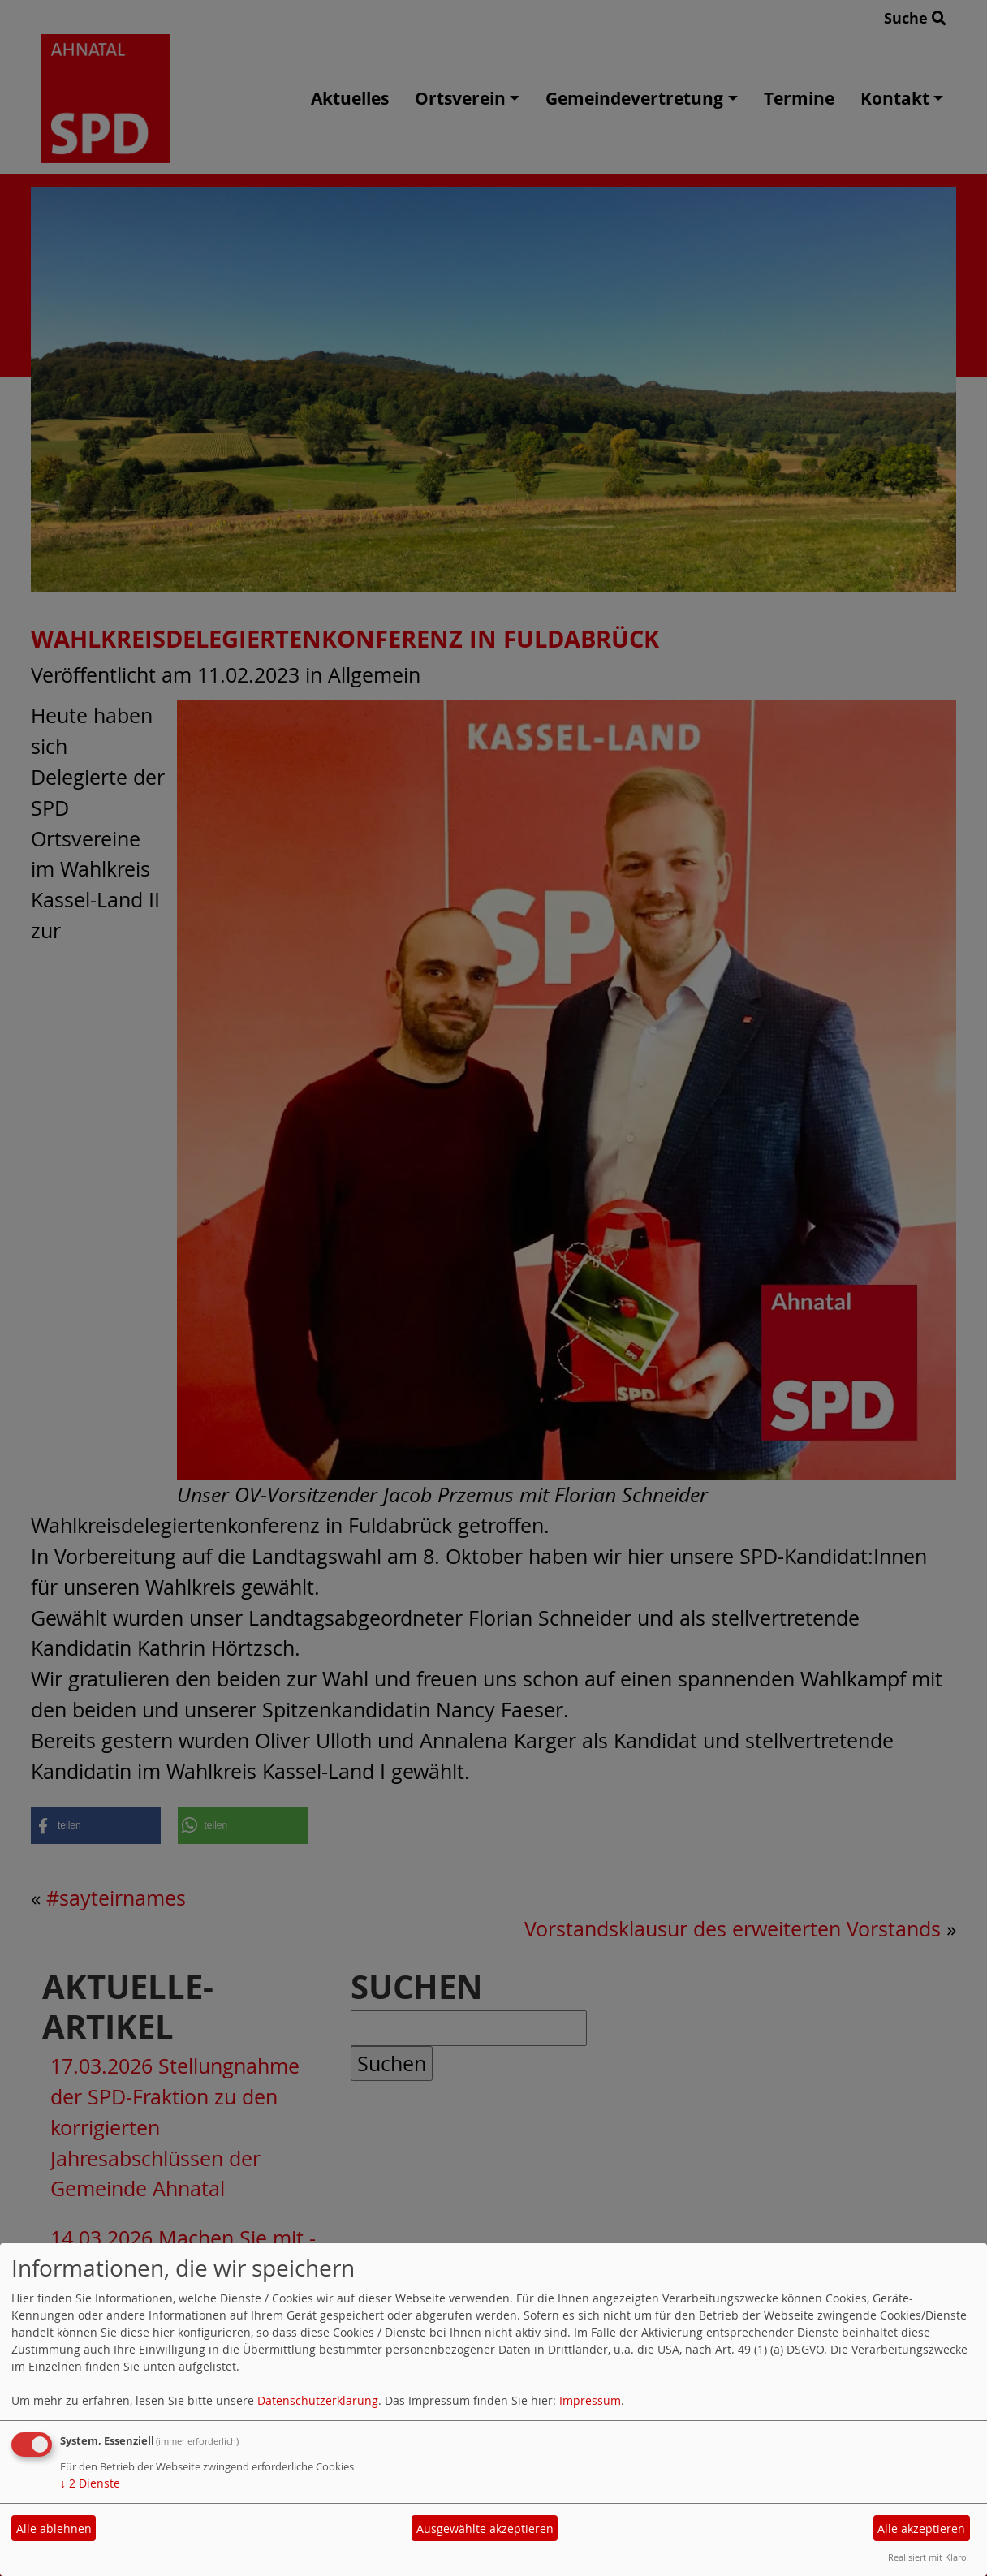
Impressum (590, 2400)
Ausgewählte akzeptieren (485, 2528)
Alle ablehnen (54, 2528)
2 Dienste (90, 2483)
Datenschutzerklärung (317, 2400)
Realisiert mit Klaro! (928, 2557)
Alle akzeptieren (921, 2528)
